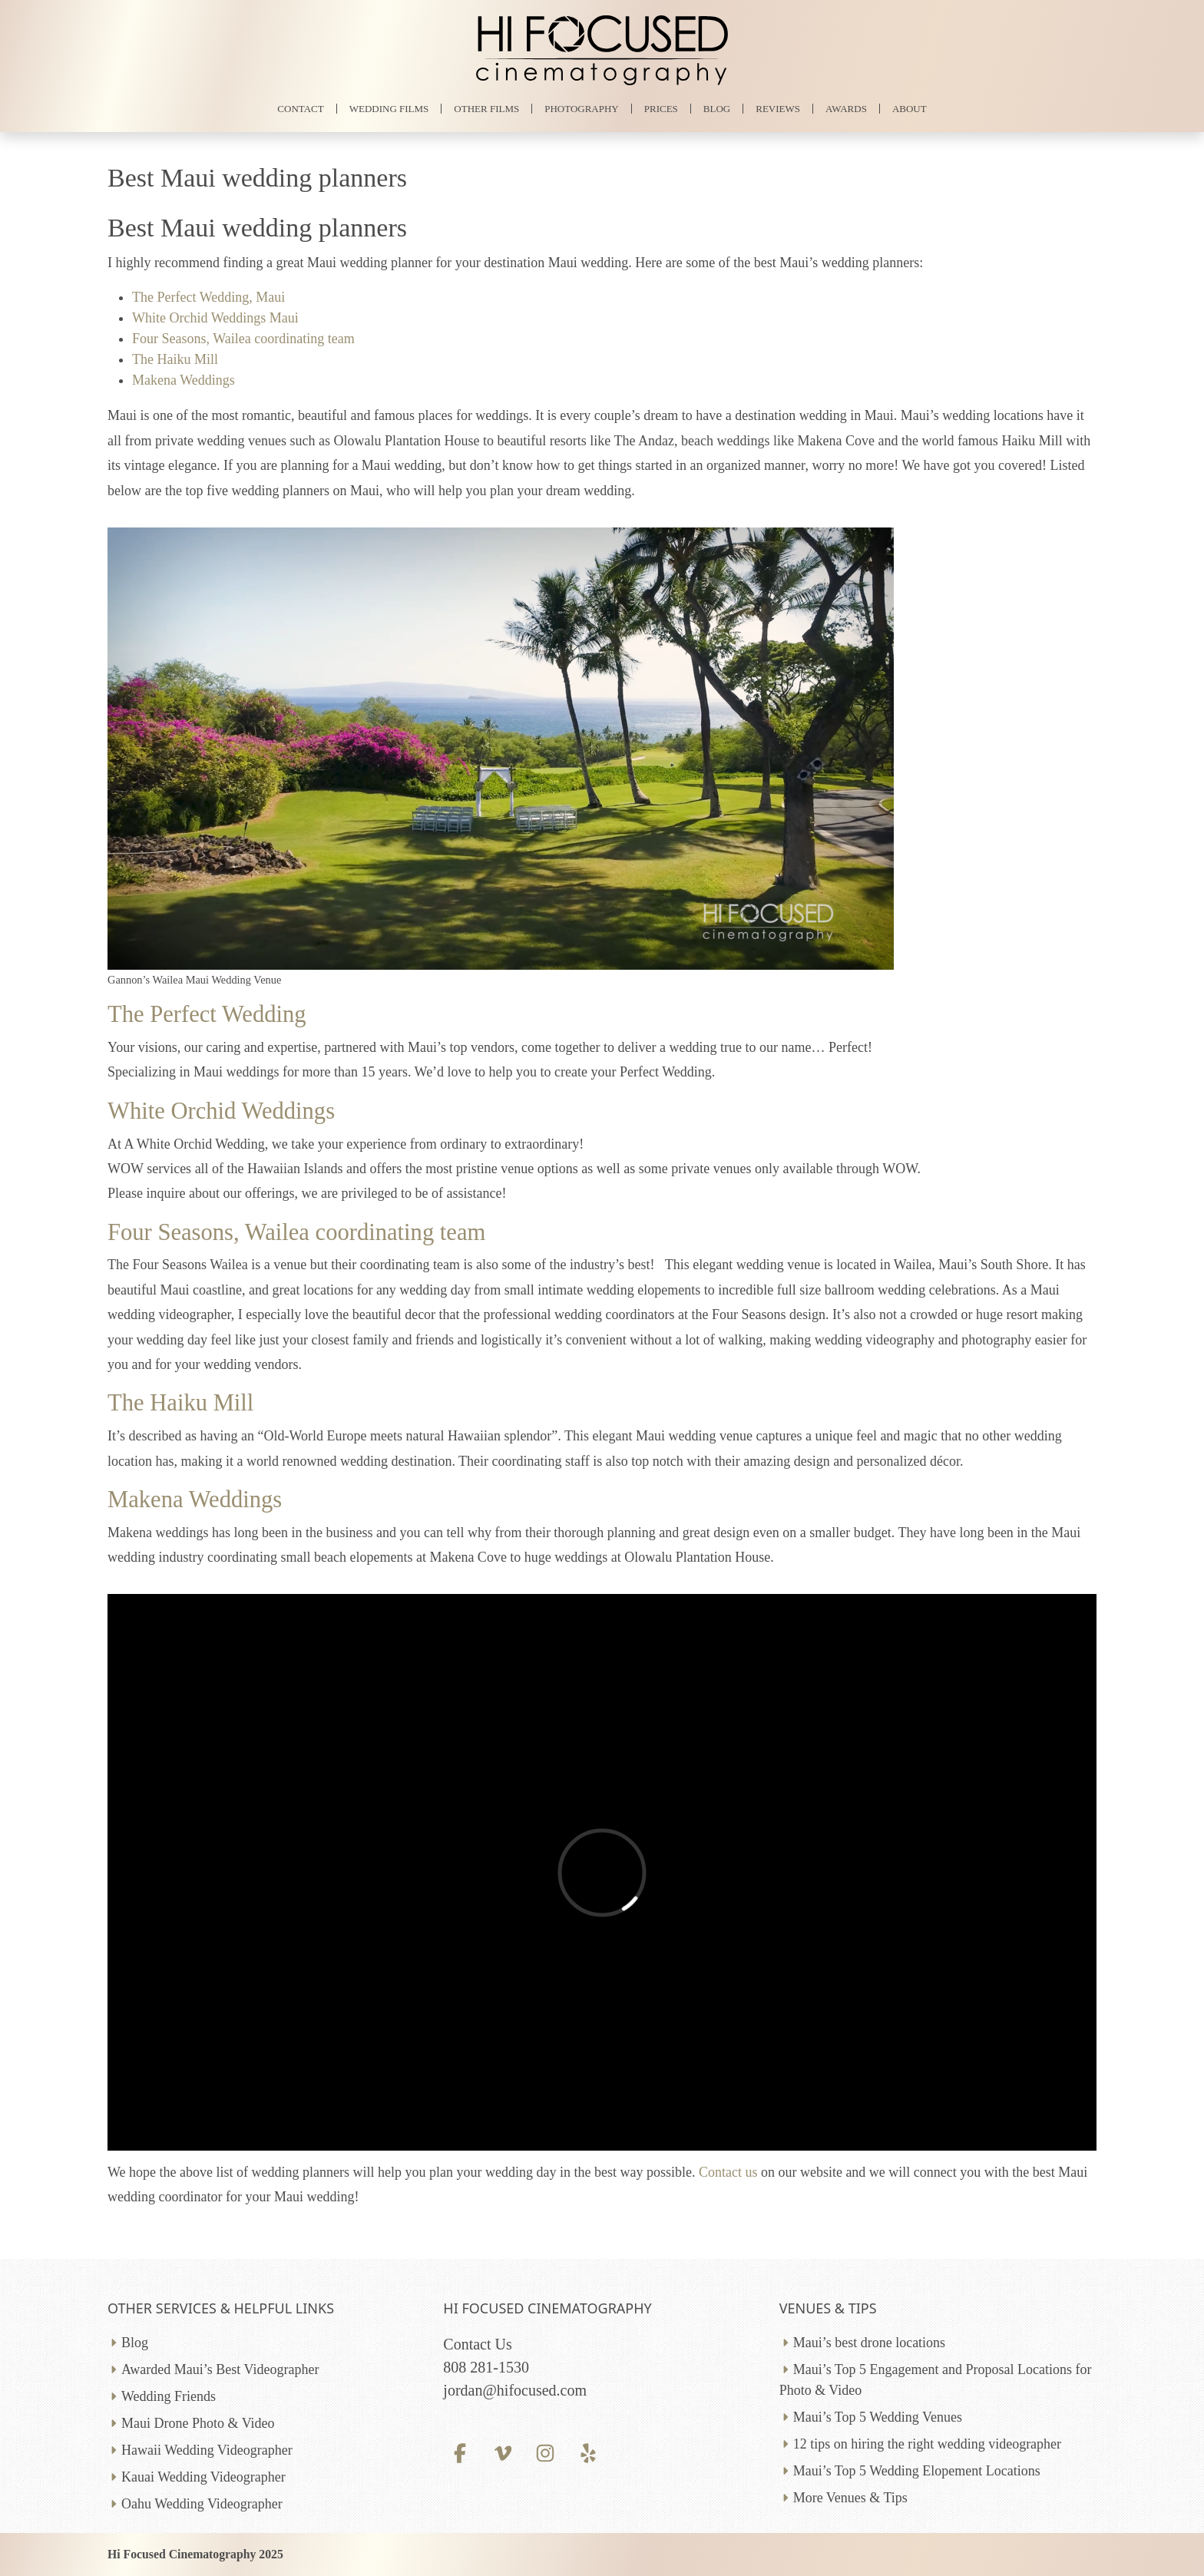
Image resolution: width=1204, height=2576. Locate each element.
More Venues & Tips (850, 2497)
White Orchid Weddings (221, 1111)
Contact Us (477, 2344)
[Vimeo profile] (502, 2453)
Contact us (728, 2172)
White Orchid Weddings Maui (215, 318)
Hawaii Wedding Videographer (207, 2450)
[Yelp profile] (587, 2453)
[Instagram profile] (545, 2453)
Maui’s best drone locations (869, 2342)
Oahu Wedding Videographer (202, 2504)
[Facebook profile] (459, 2453)
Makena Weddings (183, 380)
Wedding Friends (168, 2396)
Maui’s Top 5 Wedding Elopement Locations (916, 2470)
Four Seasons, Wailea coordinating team (243, 338)
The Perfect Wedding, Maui (208, 297)
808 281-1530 (486, 2367)
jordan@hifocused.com (515, 2390)
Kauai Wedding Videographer (203, 2477)
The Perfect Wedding (207, 1014)
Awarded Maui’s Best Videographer (220, 2369)
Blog (134, 2342)
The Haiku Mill (175, 359)
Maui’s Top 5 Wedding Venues (877, 2417)
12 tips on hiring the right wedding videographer (927, 2444)
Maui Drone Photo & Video (198, 2423)
